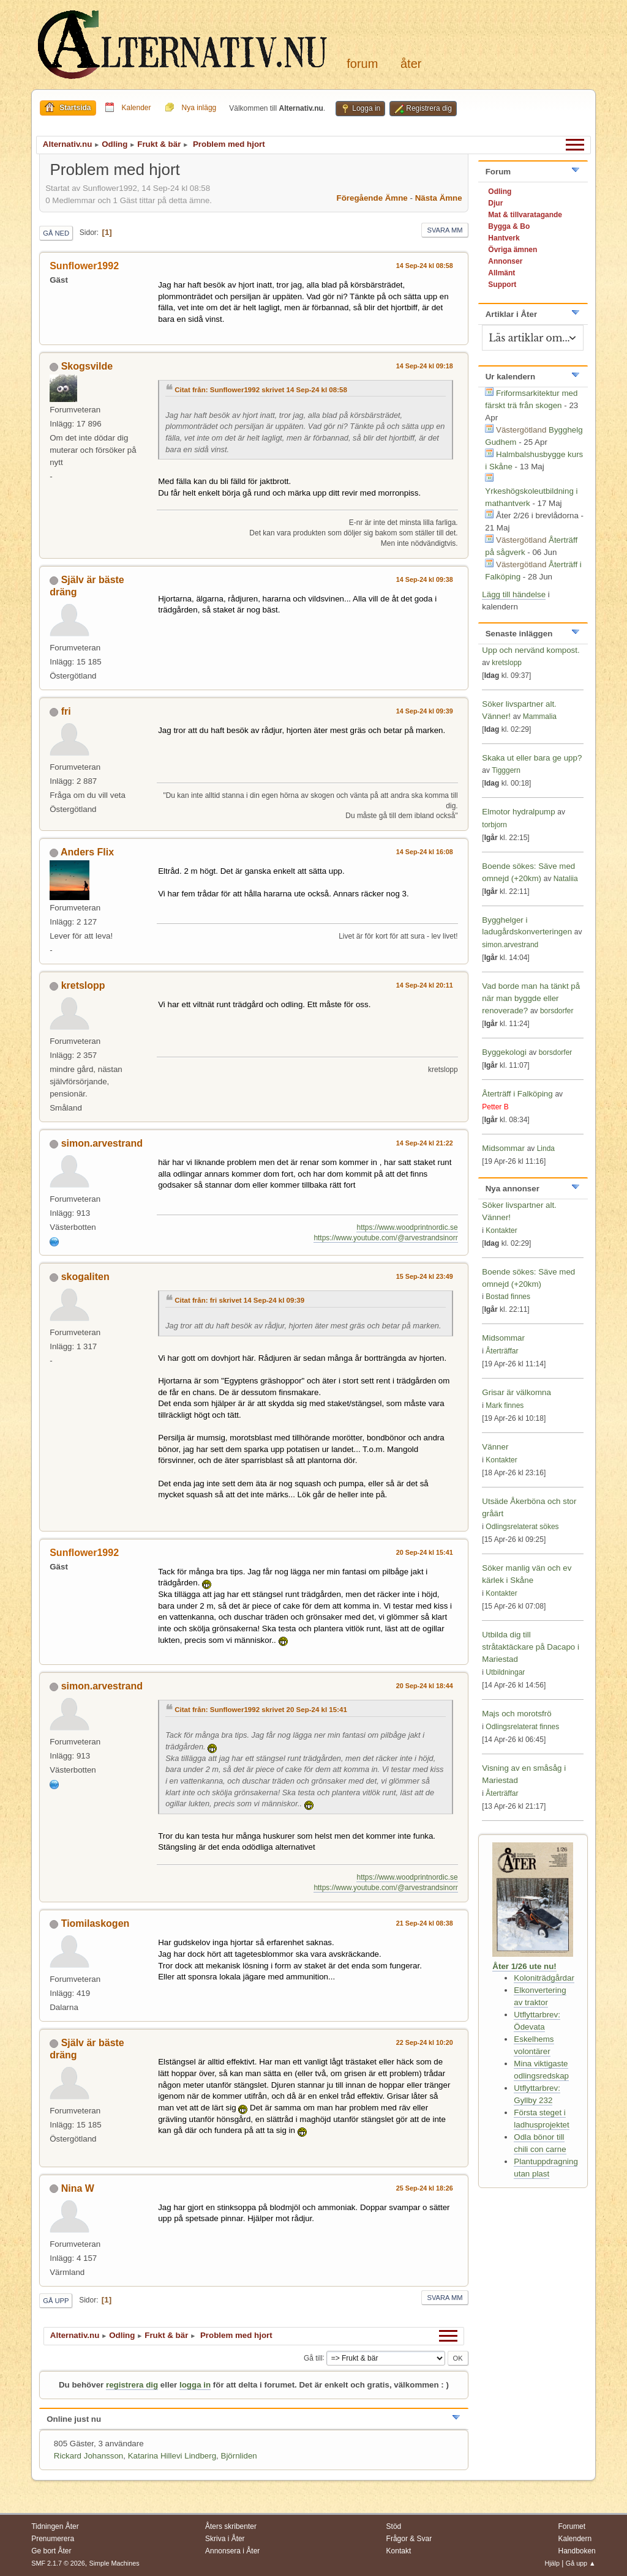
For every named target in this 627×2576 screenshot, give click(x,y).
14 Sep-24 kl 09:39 (424, 711)
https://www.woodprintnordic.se (406, 1227)
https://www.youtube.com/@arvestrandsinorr (385, 1238)
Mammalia (540, 716)
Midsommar (503, 1148)
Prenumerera (52, 2538)
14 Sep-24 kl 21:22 (424, 1143)
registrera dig (132, 2384)
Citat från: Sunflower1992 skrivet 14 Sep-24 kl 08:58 (261, 389)
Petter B (495, 1107)
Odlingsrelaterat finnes (522, 1726)
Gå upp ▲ (581, 2563)
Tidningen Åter (55, 2526)
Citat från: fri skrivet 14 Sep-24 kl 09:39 (239, 1300)
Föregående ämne (372, 198)
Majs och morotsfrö (516, 1713)
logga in (195, 2384)
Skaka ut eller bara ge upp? (532, 757)
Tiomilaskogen (95, 1923)
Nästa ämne (438, 198)
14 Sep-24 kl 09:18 (424, 366)
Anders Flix (87, 852)
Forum (362, 63)
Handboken (576, 2551)
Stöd (394, 2526)
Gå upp (56, 2300)
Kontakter (501, 1230)
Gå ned (56, 233)
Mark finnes (505, 1405)
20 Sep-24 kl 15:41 (424, 1552)
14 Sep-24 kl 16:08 (424, 851)
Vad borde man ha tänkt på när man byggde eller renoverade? (531, 998)
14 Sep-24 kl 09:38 (424, 579)
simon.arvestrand (102, 1143)
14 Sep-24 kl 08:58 (424, 265)
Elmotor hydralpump (519, 811)
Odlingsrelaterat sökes (522, 1526)
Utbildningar (505, 1672)
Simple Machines (114, 2563)
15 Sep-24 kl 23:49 (424, 1276)
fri (66, 711)
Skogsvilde (87, 366)
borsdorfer (557, 1011)
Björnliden (239, 2455)
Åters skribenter (231, 2526)
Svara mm (444, 230)
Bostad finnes (508, 1296)
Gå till (313, 2357)
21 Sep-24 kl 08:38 (424, 1923)
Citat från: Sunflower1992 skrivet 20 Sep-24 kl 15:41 (261, 1709)
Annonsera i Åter (232, 2551)
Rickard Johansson (88, 2455)
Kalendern (574, 2538)
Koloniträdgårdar (544, 1977)
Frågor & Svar (409, 2538)
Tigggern (506, 770)
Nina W (77, 2188)
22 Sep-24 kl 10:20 (424, 2042)
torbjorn (494, 825)
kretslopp (83, 985)
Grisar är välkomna (516, 1392)
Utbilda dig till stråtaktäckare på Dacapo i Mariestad (530, 1647)
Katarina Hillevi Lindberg (172, 2455)
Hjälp (552, 2563)
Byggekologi (504, 1052)
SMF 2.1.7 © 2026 (58, 2563)
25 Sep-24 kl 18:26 (424, 2188)
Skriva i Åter (225, 2538)
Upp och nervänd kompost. (530, 650)
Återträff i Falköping (517, 1093)
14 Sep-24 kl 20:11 (424, 985)
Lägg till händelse (514, 594)
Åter (410, 63)
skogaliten (85, 1276)
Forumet (571, 2526)
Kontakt (398, 2551)
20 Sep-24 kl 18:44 (424, 1685)
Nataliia (566, 878)
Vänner (495, 1446)
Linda (546, 1148)
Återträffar (502, 1351)
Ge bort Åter (51, 2551)
